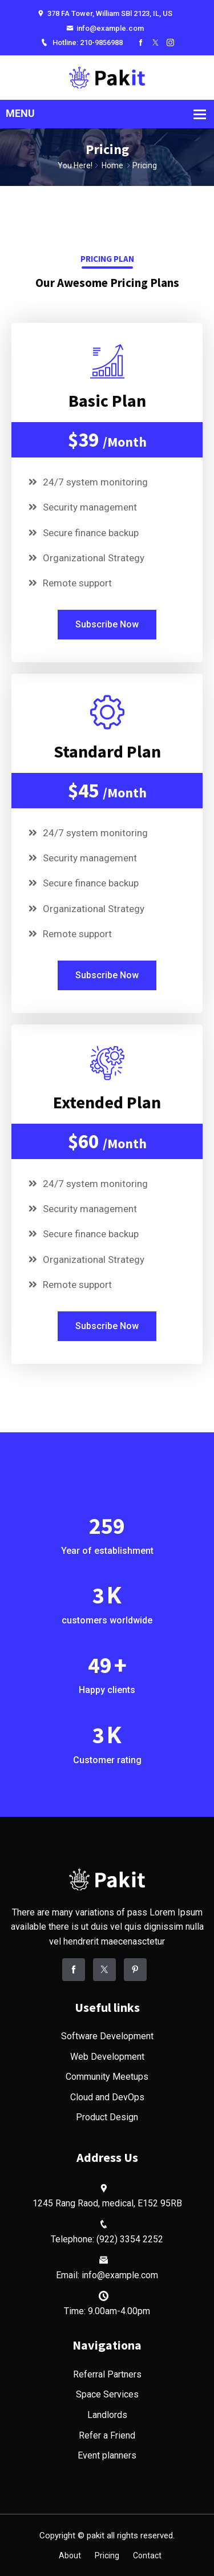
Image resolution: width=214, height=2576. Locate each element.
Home (112, 165)
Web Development (107, 2056)
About (70, 2555)
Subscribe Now (107, 624)
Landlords (107, 2414)
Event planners (107, 2455)
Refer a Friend (107, 2435)
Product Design (107, 2117)
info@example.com (105, 28)
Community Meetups (107, 2076)
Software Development (107, 2036)
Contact (147, 2555)
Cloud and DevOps (107, 2097)
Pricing (107, 2555)
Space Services (107, 2394)
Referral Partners (107, 2374)
